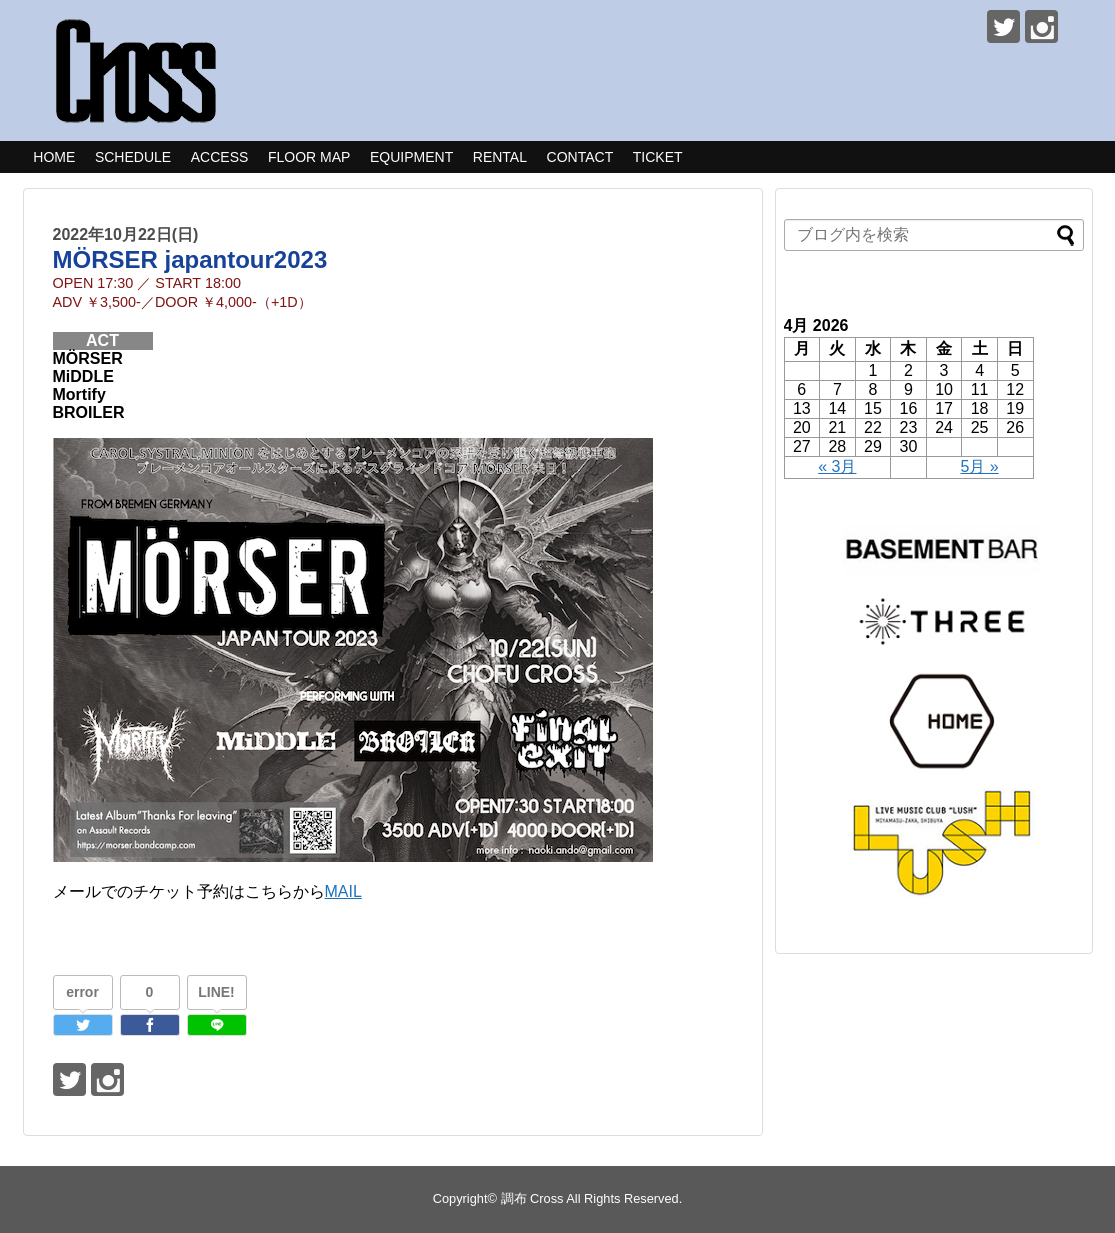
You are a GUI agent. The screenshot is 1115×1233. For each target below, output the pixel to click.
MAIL (343, 891)
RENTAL (500, 157)
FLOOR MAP (309, 157)
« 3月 (837, 466)
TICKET (658, 157)
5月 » (980, 466)
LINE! (216, 992)
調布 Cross (532, 1198)
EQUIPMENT (411, 157)
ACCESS (220, 157)
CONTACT (580, 157)
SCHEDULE (133, 157)
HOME (54, 157)
